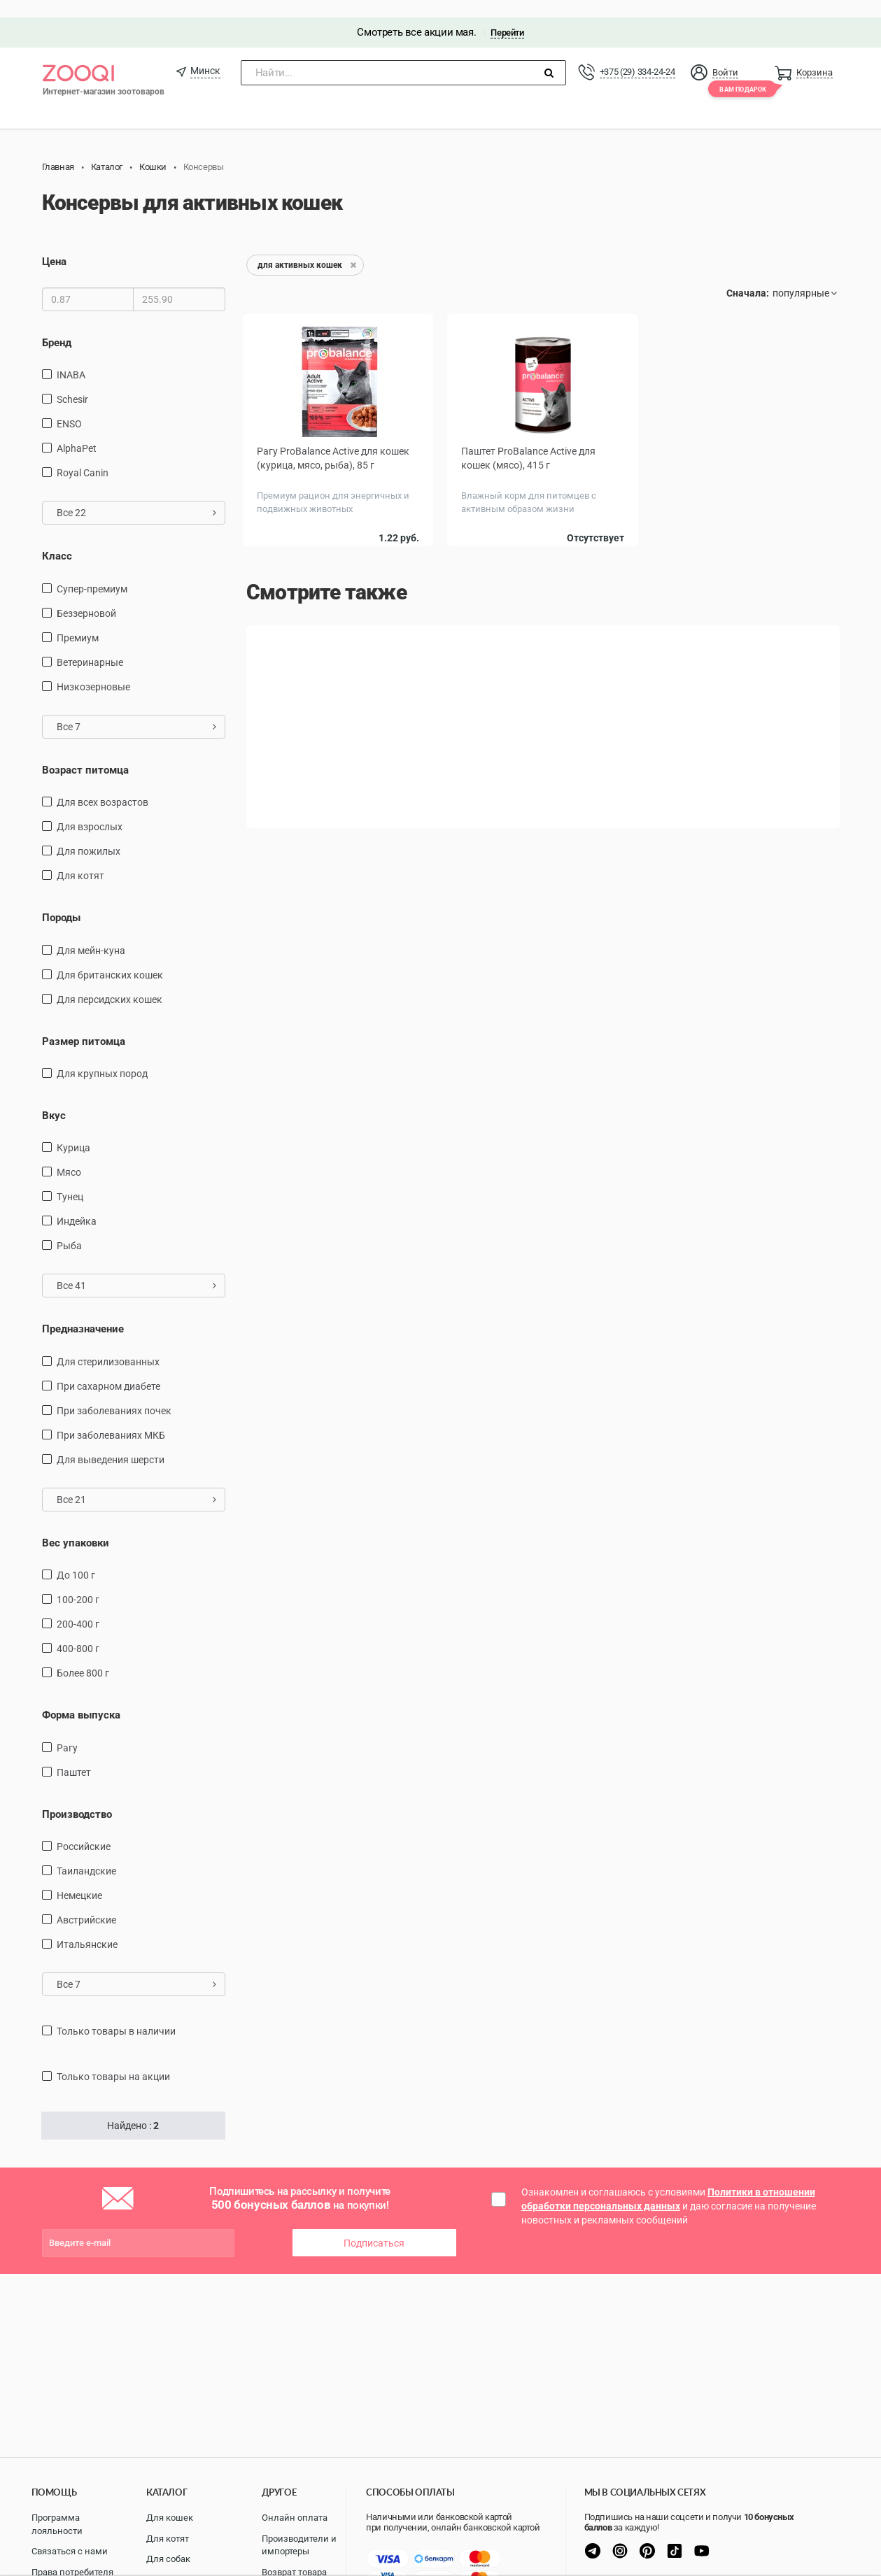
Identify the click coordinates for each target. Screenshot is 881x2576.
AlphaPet (77, 430)
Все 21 (137, 1482)
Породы (61, 900)
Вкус (54, 1098)
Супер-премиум (92, 571)
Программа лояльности (57, 2524)
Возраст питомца (85, 752)
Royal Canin (82, 455)
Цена (54, 245)
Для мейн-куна (91, 933)
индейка (77, 1204)
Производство (77, 1797)
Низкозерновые (93, 669)
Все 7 (137, 709)
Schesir (72, 381)
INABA (71, 357)
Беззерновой (86, 596)
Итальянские (87, 1927)
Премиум (78, 620)
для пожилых (88, 833)
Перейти (507, 15)
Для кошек (169, 2517)
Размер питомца (83, 1024)
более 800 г (83, 1655)
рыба (69, 1228)
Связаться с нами (69, 2551)
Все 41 (137, 1269)
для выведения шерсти (110, 1442)
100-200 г (78, 1582)
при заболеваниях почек (114, 1393)
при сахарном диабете (108, 1368)
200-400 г (78, 1606)
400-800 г (78, 1631)
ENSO (69, 406)
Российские (84, 1829)
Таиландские (86, 1853)
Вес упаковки (75, 1525)
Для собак (168, 2559)
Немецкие (79, 1878)
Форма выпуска (81, 1697)
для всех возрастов (102, 784)
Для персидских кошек (109, 982)
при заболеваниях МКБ (111, 1417)
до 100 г (76, 1557)
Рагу (67, 1730)
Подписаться (374, 2225)
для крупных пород (102, 1056)
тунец (70, 1180)
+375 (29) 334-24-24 (637, 54)
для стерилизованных (108, 1344)
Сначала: (747, 276)
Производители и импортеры (299, 2545)
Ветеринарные (90, 644)
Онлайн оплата (294, 2517)
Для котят (80, 858)
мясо (69, 1155)
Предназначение (83, 1312)
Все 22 (137, 495)
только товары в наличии (116, 2013)
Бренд (56, 325)
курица (73, 1131)
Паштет (74, 1754)
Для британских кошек (110, 957)
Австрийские (86, 1902)
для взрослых (89, 809)
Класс (57, 538)
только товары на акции (113, 2059)
